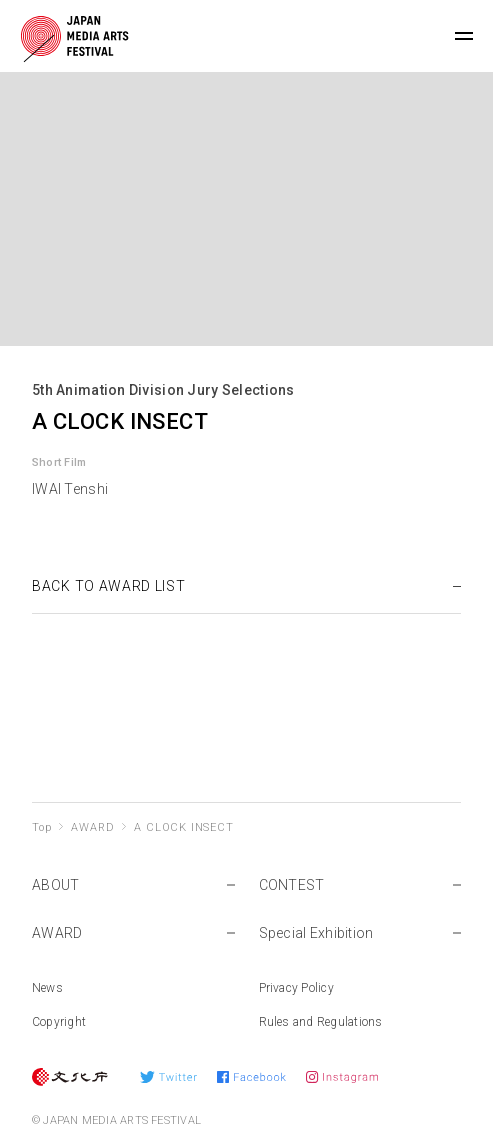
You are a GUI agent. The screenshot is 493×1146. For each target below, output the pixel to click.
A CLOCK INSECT (183, 827)
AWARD (92, 827)
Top (41, 827)
